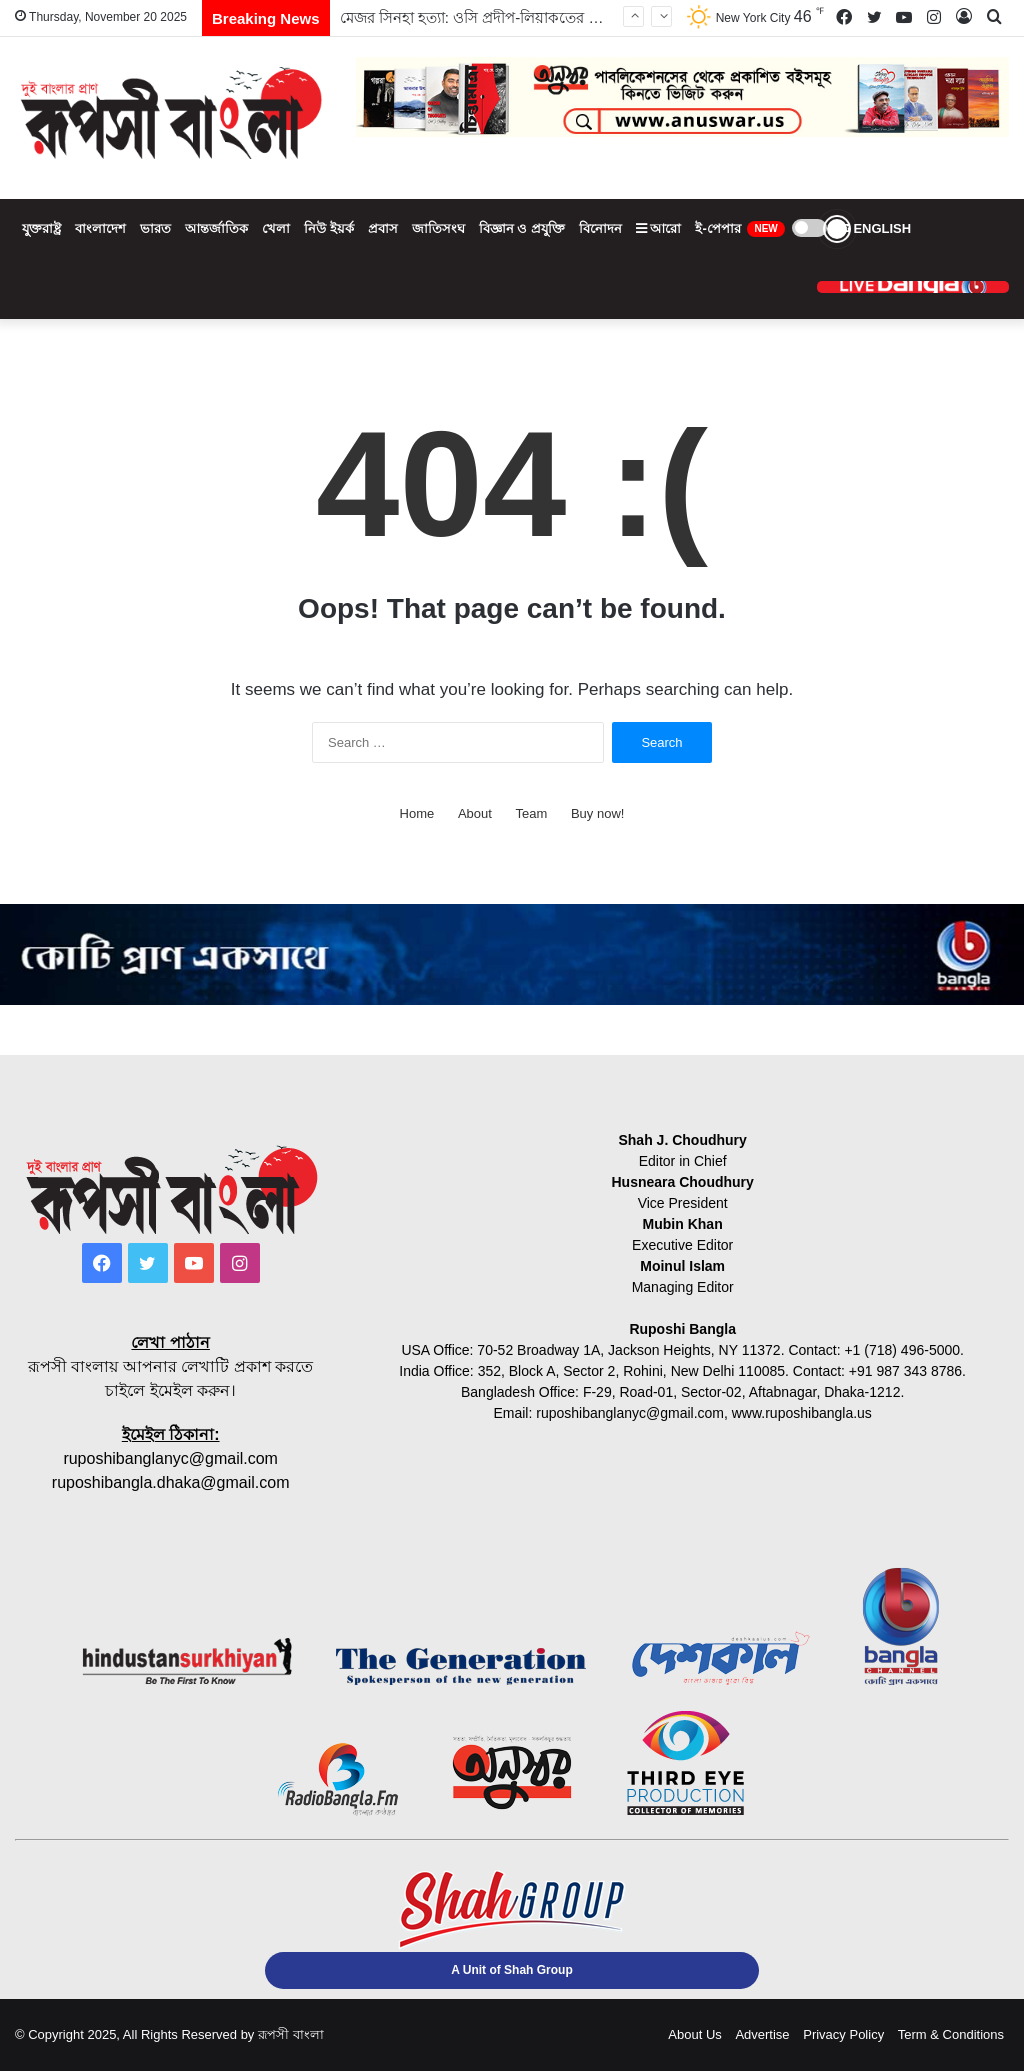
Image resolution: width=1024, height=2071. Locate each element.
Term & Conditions (951, 2034)
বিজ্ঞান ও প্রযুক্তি (522, 228)
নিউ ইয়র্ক (329, 228)
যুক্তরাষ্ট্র (41, 228)
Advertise (762, 2034)
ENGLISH (872, 228)
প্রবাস (383, 228)
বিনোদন (600, 228)
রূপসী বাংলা (291, 2034)
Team (532, 813)
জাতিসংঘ (438, 228)
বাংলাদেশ (100, 228)
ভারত (155, 228)
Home (417, 813)
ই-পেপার (739, 229)
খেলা (276, 228)
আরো (659, 228)
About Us (694, 2034)
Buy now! (597, 813)
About (475, 813)
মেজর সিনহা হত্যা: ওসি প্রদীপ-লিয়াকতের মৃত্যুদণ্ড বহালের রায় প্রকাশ (543, 17)
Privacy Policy (843, 2034)
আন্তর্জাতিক (216, 228)
